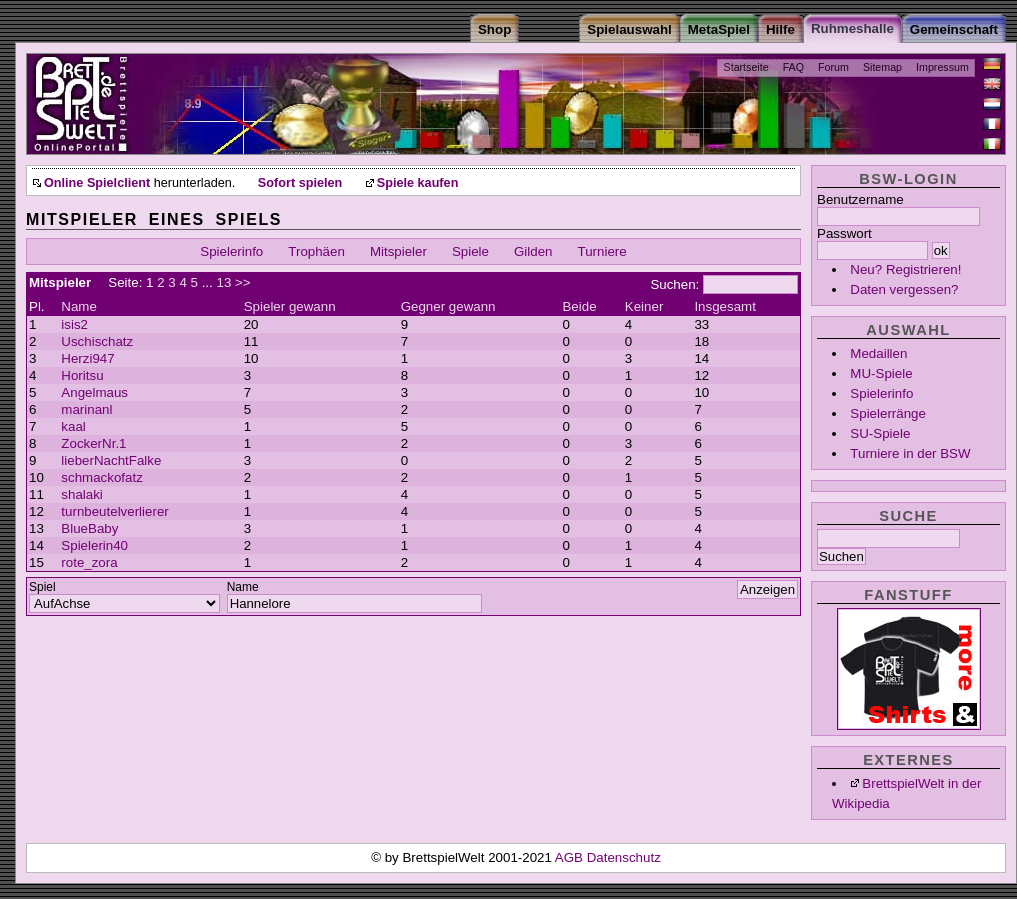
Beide (579, 306)
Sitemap (882, 67)
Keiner (644, 306)
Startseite (746, 67)
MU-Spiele (881, 373)
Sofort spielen (300, 183)
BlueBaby (89, 528)
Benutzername (860, 199)
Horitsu (82, 375)
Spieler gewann (290, 306)
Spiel (42, 587)
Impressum (942, 67)
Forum (833, 67)
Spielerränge (888, 413)
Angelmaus (94, 392)
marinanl (86, 409)
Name (79, 306)
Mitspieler (398, 251)
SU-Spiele (880, 433)
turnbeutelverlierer (114, 511)
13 (223, 282)
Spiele (470, 251)
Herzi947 (87, 358)
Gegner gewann (448, 306)
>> (243, 282)
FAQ (793, 67)
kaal (73, 426)
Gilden (533, 251)
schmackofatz (101, 477)
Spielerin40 (94, 545)
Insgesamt (725, 306)
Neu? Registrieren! (905, 269)
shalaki (82, 494)
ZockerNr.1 (93, 443)
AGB (571, 857)
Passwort (844, 233)
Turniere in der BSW (910, 453)
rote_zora (89, 562)
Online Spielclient (97, 183)
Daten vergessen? (904, 289)
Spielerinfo (881, 393)
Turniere (602, 251)
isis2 (74, 324)
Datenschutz (624, 857)
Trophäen (316, 251)
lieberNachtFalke (111, 460)
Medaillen (878, 353)
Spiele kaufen (418, 183)
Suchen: (674, 284)
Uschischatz (97, 341)
